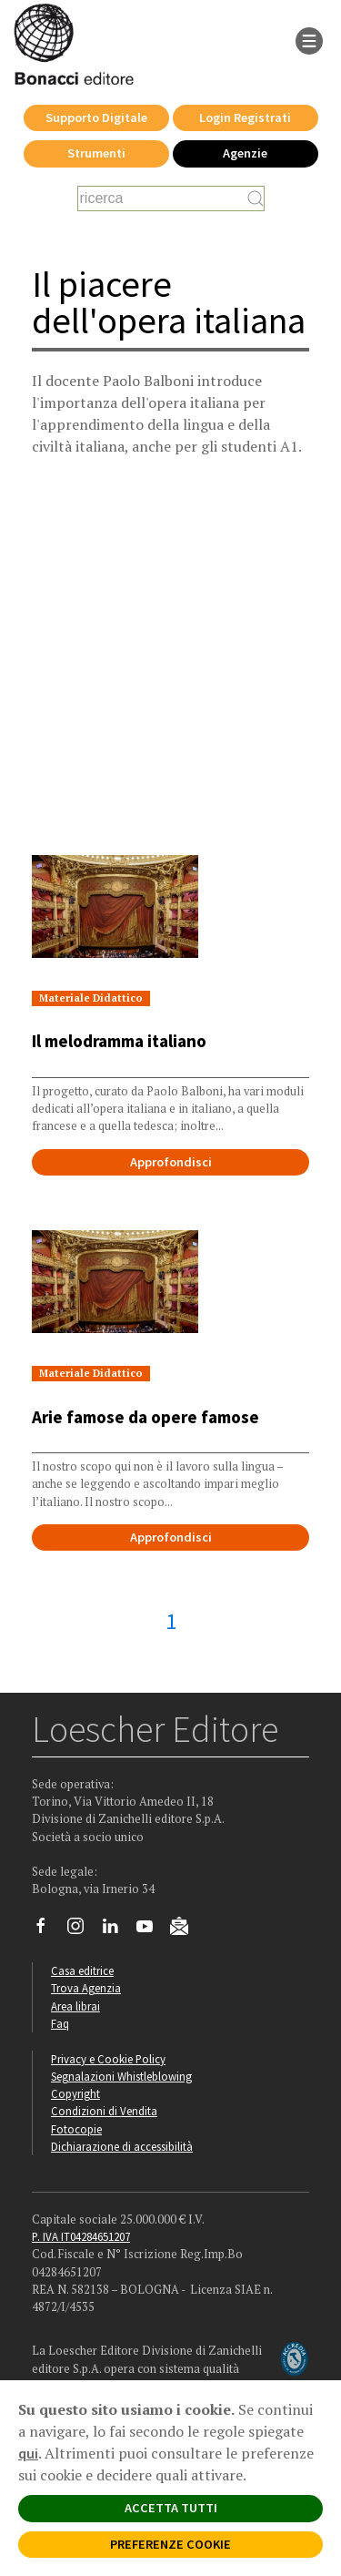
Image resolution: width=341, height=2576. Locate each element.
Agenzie (245, 153)
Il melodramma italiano (119, 1041)
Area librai (75, 2006)
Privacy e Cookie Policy (108, 2059)
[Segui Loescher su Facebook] (48, 1930)
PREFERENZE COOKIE (170, 2544)
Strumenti (96, 153)
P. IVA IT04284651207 (81, 2236)
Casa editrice (82, 1970)
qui (28, 2453)
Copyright (75, 2093)
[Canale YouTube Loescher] (151, 1930)
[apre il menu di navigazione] (309, 39)
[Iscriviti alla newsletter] (186, 1928)
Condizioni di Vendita (104, 2110)
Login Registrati (245, 117)
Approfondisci (171, 1162)
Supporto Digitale (96, 117)
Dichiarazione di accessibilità (122, 2146)
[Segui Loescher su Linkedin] (117, 1930)
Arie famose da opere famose (145, 1417)
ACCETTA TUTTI (171, 2508)
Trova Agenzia (86, 1987)
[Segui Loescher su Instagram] (82, 1930)
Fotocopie (76, 2129)
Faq (60, 2023)
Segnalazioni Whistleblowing (121, 2076)
